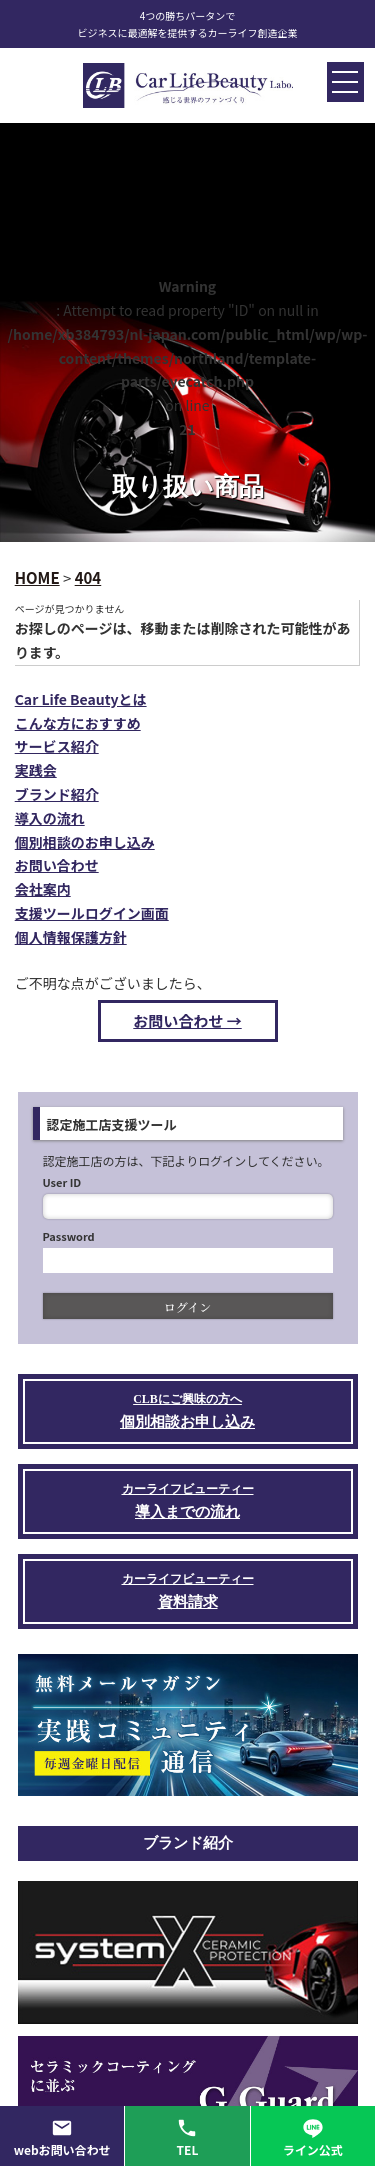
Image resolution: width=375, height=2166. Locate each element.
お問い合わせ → (187, 1020)
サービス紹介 (57, 746)
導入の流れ (50, 818)
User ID (62, 1182)
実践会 (36, 770)
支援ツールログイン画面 (92, 913)
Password (69, 1236)
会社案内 (43, 889)
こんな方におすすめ (78, 723)
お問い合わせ (57, 865)
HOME (37, 577)
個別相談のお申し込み (85, 842)
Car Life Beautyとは (81, 699)
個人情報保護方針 (71, 937)
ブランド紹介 (57, 794)
